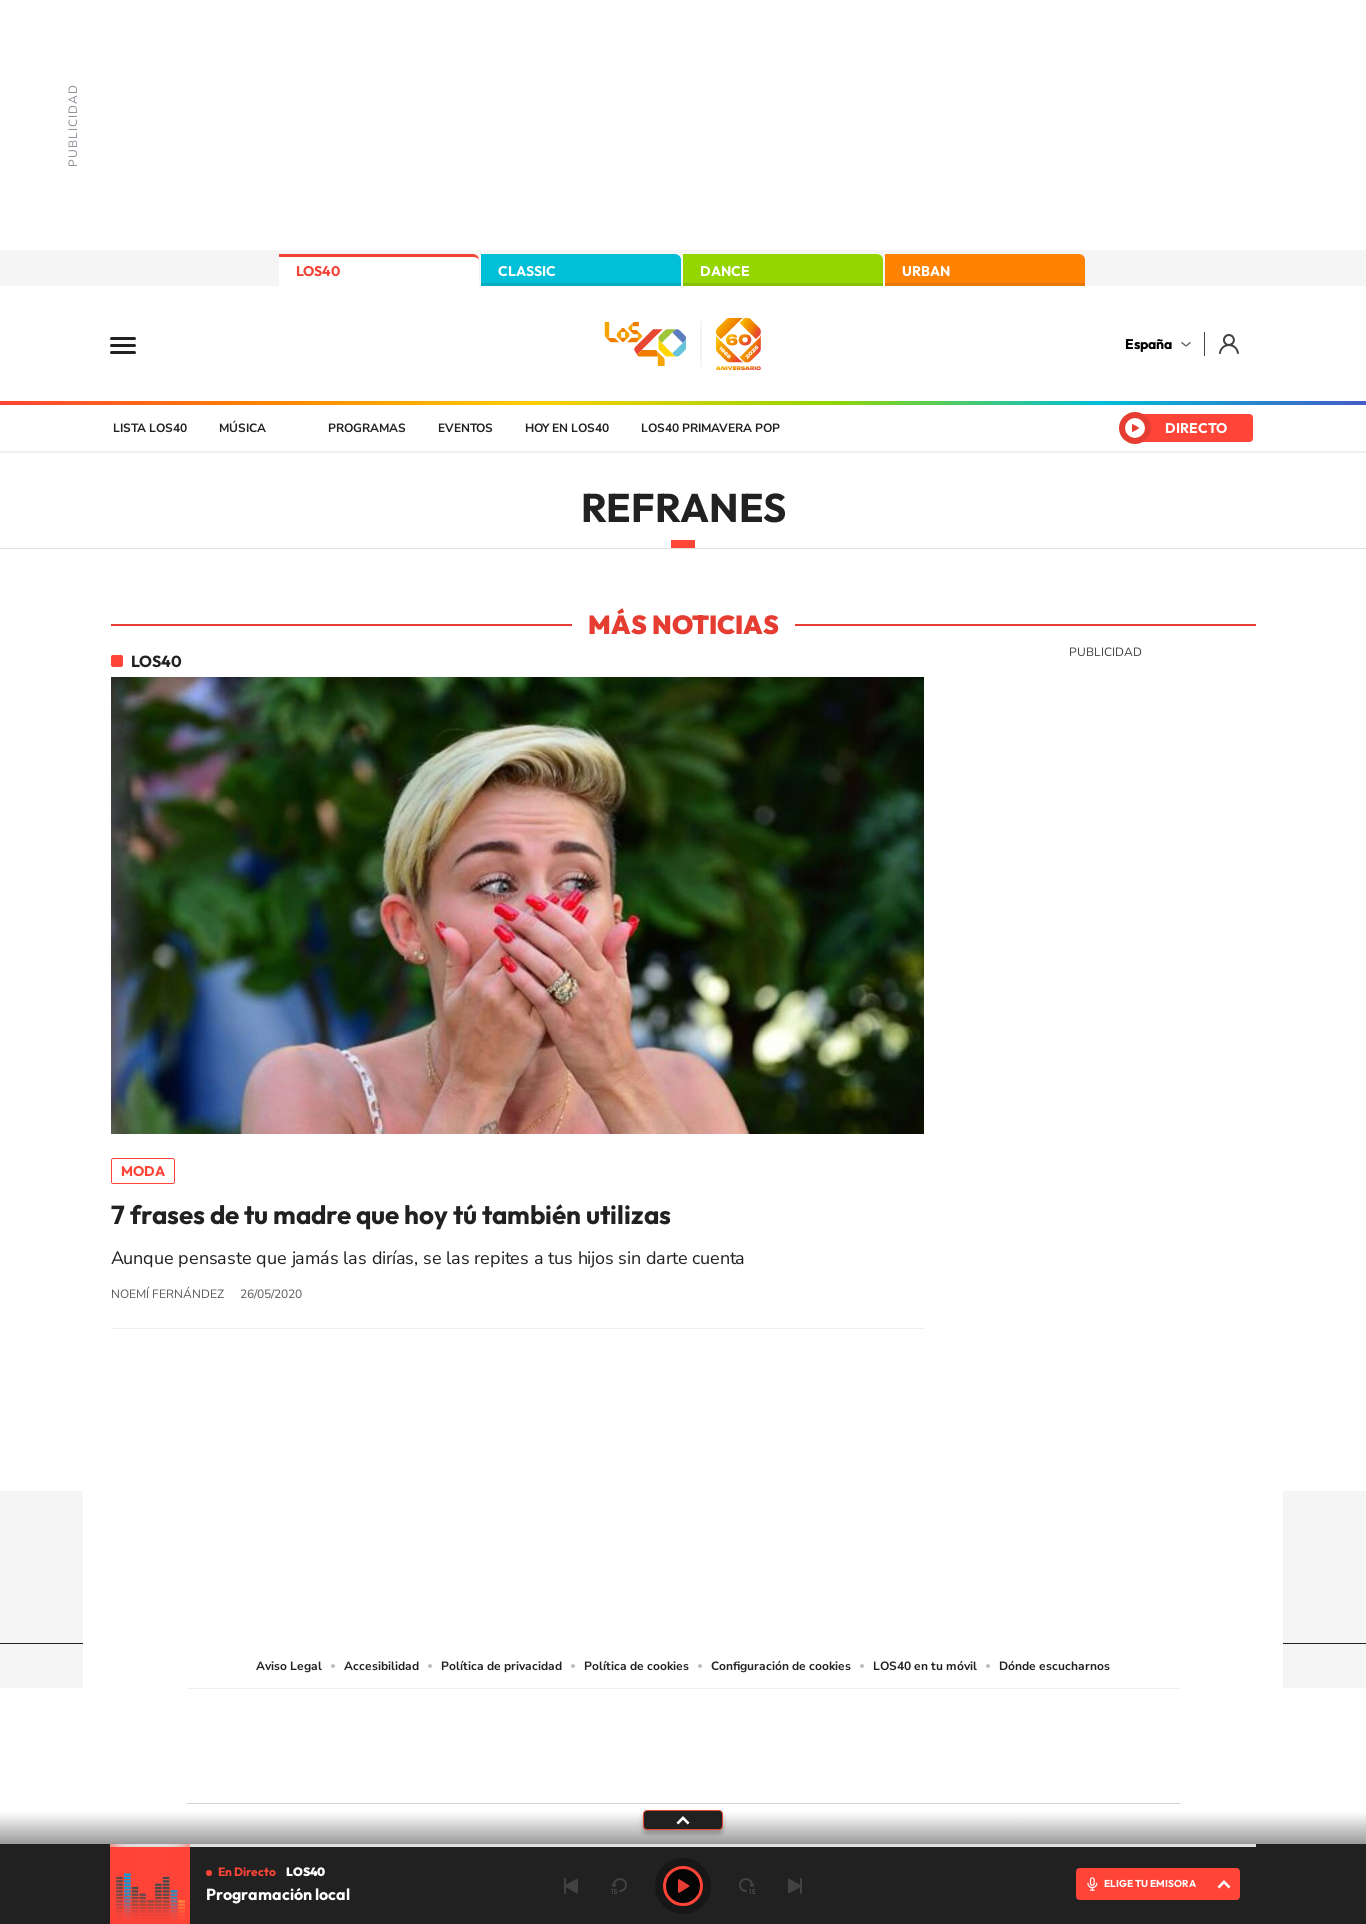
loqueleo (897, 1771)
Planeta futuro (949, 1741)
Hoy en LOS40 (567, 428)
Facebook (723, 1452)
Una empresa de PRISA (277, 1732)
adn (965, 1716)
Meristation (993, 1771)
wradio (649, 1741)
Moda (143, 1171)
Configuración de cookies (781, 1666)
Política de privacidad (501, 1666)
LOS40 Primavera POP (710, 428)
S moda (808, 1771)
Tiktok (603, 1452)
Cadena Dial (802, 1741)
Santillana (644, 1716)
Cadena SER (836, 1716)
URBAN (926, 271)
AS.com (899, 1716)
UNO (592, 1741)
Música (242, 428)
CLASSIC (527, 271)
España (1148, 344)
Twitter (683, 1452)
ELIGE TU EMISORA (1150, 1883)
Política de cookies (636, 1666)
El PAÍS (454, 1716)
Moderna (540, 1771)
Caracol (1039, 1716)
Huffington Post (481, 1741)
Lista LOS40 (150, 428)
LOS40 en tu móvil (925, 1666)
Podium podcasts (639, 1771)
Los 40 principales (550, 1716)
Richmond (442, 1771)
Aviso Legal (289, 1666)
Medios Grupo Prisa (276, 1781)
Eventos (465, 428)
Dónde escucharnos (1054, 1666)
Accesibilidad (381, 1666)
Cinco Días (726, 1741)
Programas (367, 428)
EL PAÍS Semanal (875, 1741)
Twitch (763, 1452)
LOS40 (318, 271)
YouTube (643, 1452)
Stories (803, 1452)
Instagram (563, 1452)
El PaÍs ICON (725, 1771)
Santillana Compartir (750, 1716)
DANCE (725, 271)
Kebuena (1021, 1741)
